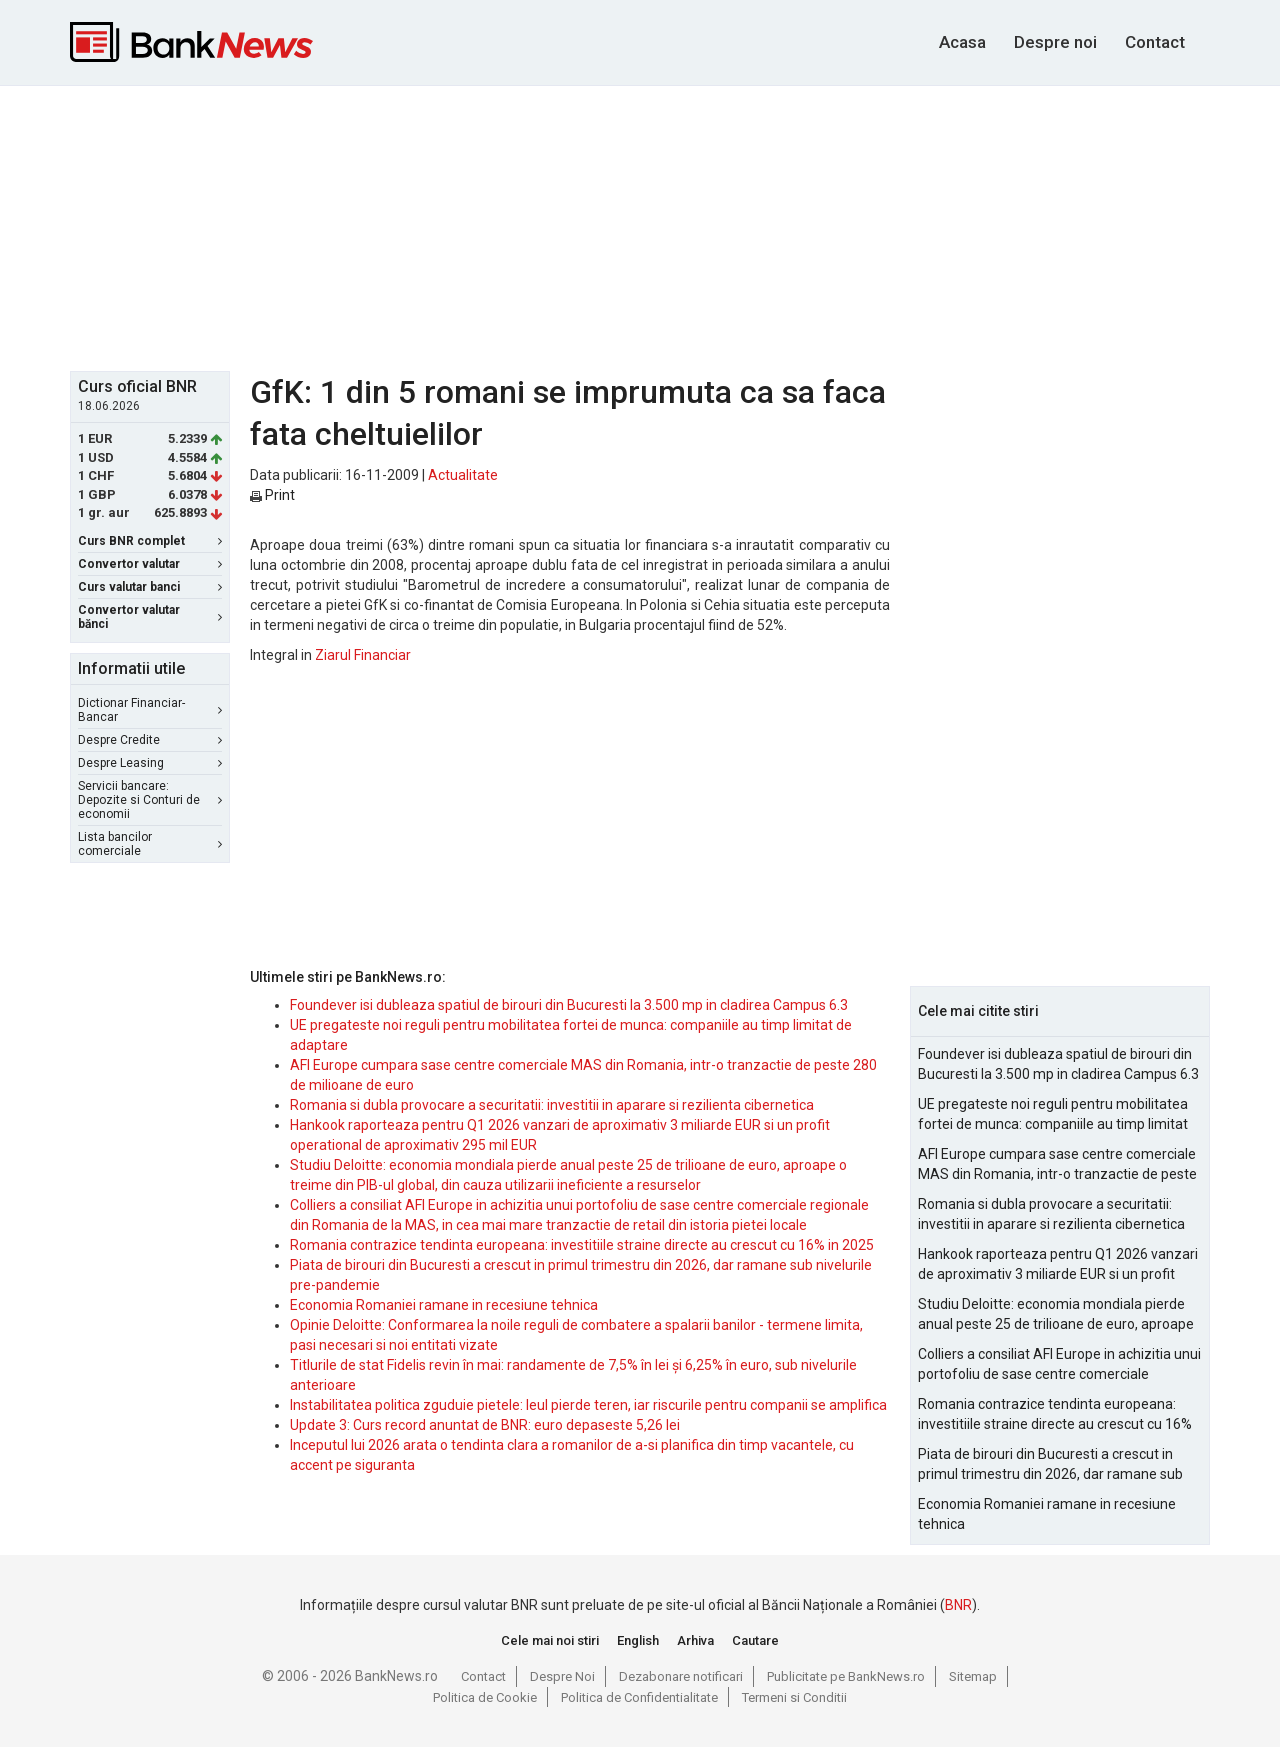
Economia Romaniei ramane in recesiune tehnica (444, 1305)
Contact (1155, 42)
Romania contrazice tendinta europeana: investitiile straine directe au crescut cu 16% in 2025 (582, 1245)
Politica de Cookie (485, 1697)
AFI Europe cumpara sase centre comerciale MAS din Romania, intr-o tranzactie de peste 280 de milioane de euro (1057, 1165)
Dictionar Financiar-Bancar (150, 710)
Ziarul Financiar (363, 655)
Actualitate (463, 475)
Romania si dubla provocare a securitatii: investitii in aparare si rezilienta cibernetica (552, 1105)
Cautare (755, 1640)
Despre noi (1055, 42)
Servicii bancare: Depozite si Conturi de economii (150, 800)
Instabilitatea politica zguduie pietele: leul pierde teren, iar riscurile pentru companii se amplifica (588, 1405)
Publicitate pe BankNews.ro (846, 1676)
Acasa (962, 42)
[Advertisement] (640, 226)
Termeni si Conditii (794, 1697)
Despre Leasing (150, 763)
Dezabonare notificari (681, 1676)
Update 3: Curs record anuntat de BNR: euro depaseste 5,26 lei (485, 1425)
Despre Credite (150, 740)
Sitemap (973, 1676)
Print (272, 495)
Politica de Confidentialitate (639, 1697)
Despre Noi (562, 1676)
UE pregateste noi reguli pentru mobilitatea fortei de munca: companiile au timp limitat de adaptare (1053, 1115)
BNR (958, 1605)
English (638, 1640)
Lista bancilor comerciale (150, 844)
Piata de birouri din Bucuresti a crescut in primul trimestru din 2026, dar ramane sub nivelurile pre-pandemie (1050, 1465)
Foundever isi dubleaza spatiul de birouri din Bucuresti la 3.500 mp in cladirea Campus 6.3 (569, 1005)
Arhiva (695, 1640)
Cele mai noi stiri (550, 1640)
